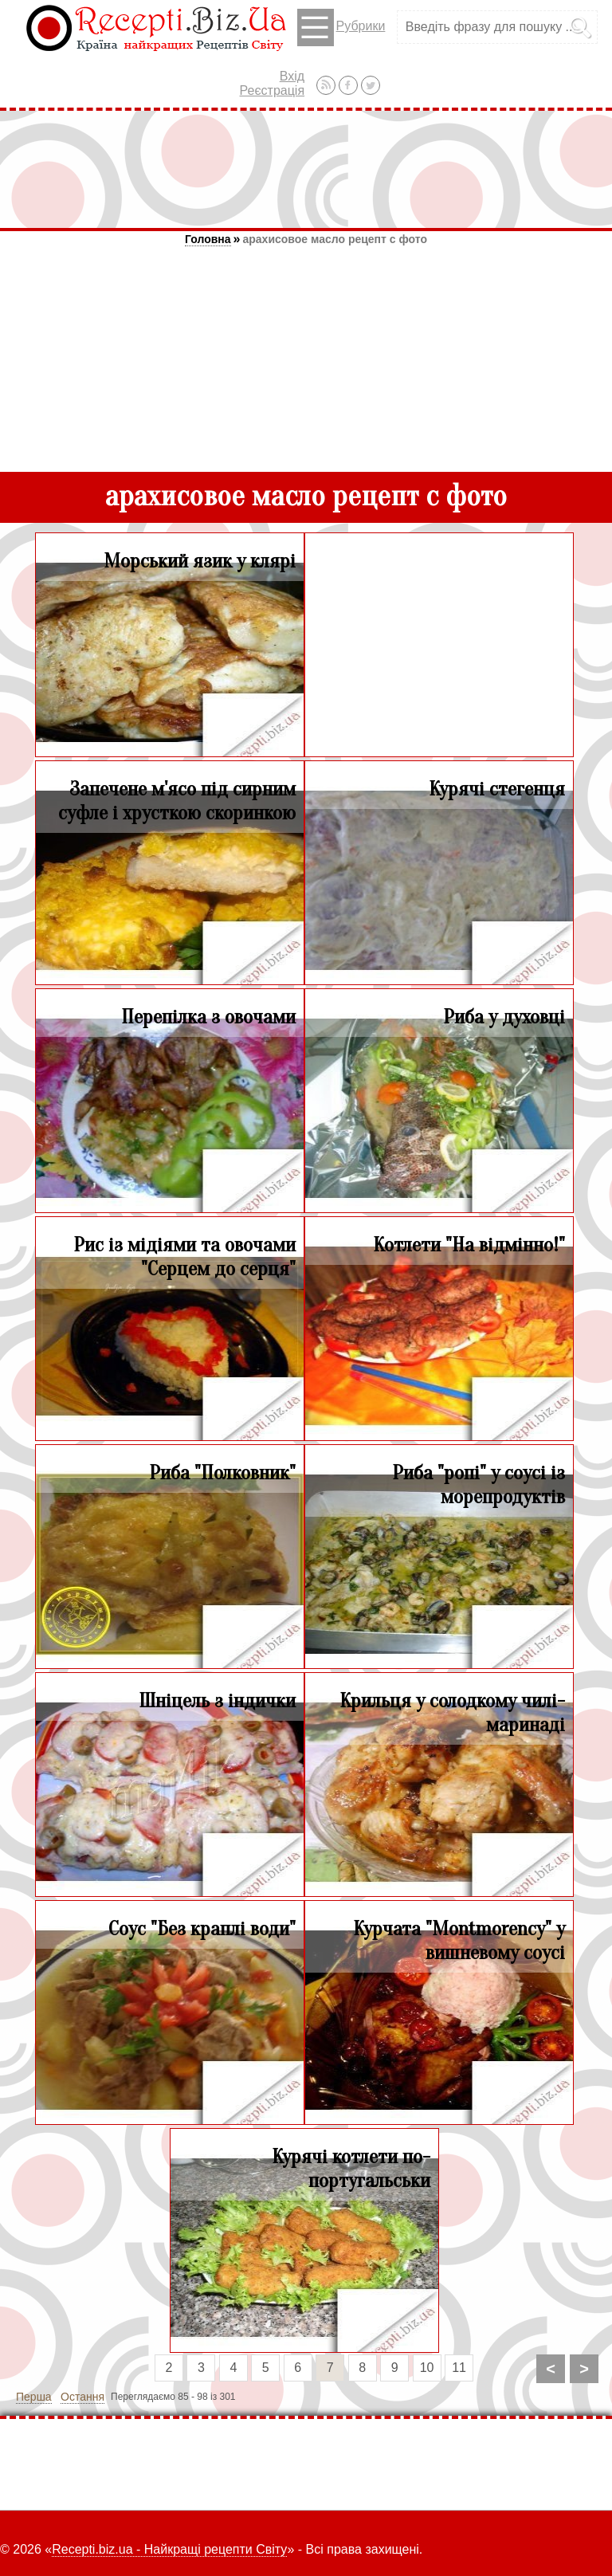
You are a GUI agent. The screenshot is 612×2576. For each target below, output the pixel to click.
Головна (208, 239)
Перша (34, 2396)
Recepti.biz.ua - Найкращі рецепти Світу (169, 2549)
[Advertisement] (306, 169)
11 (459, 2367)
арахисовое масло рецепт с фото (334, 239)
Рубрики (341, 27)
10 (427, 2367)
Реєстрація (272, 90)
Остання (82, 2396)
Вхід (292, 76)
